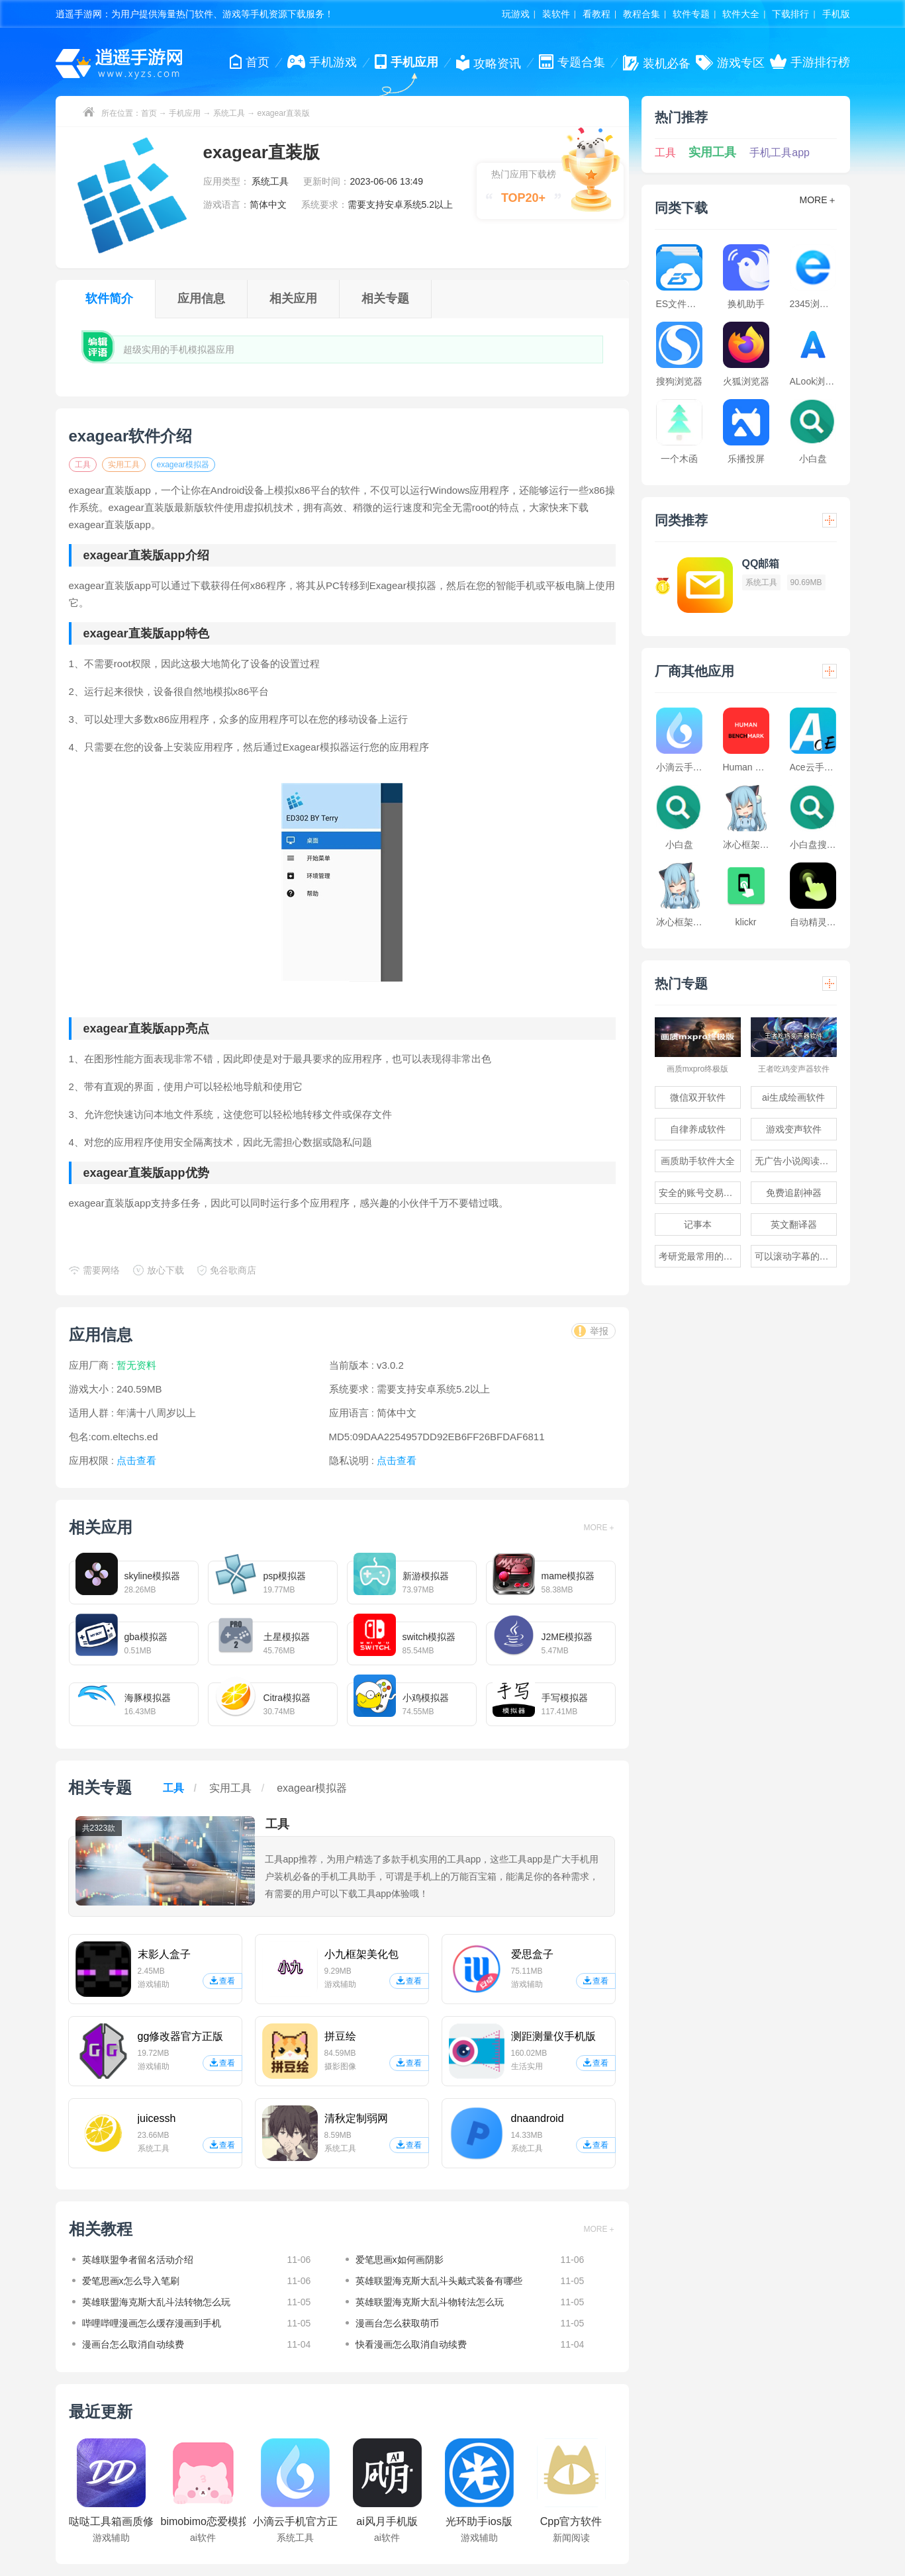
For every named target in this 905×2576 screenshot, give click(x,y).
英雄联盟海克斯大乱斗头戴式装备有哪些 (439, 2281)
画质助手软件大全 (698, 1161)
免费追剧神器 (794, 1192)
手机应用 (185, 113)
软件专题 (691, 14)
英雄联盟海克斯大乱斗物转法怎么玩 (430, 2302)
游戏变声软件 (794, 1129)
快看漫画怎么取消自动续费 (411, 2344)
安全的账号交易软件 (700, 1192)
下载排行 (790, 14)
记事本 (698, 1224)
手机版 (836, 14)
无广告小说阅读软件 (796, 1161)
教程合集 (641, 14)
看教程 (596, 14)
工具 (83, 464)
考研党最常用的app (699, 1256)
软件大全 (740, 14)
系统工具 (229, 113)
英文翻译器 (794, 1224)
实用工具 (124, 464)
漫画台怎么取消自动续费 (133, 2344)
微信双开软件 (698, 1097)
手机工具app (779, 152)
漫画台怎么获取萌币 (397, 2323)
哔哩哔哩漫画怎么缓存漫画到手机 (151, 2323)
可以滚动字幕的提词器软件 (796, 1256)
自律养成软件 (698, 1129)
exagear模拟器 (183, 464)
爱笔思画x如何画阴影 (400, 2259)
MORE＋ (600, 1527)
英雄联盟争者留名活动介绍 (137, 2259)
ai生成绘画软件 (793, 1097)
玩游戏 (516, 14)
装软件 (556, 14)
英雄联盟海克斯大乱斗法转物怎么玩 (156, 2302)
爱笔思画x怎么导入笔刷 (130, 2281)
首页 (149, 113)
